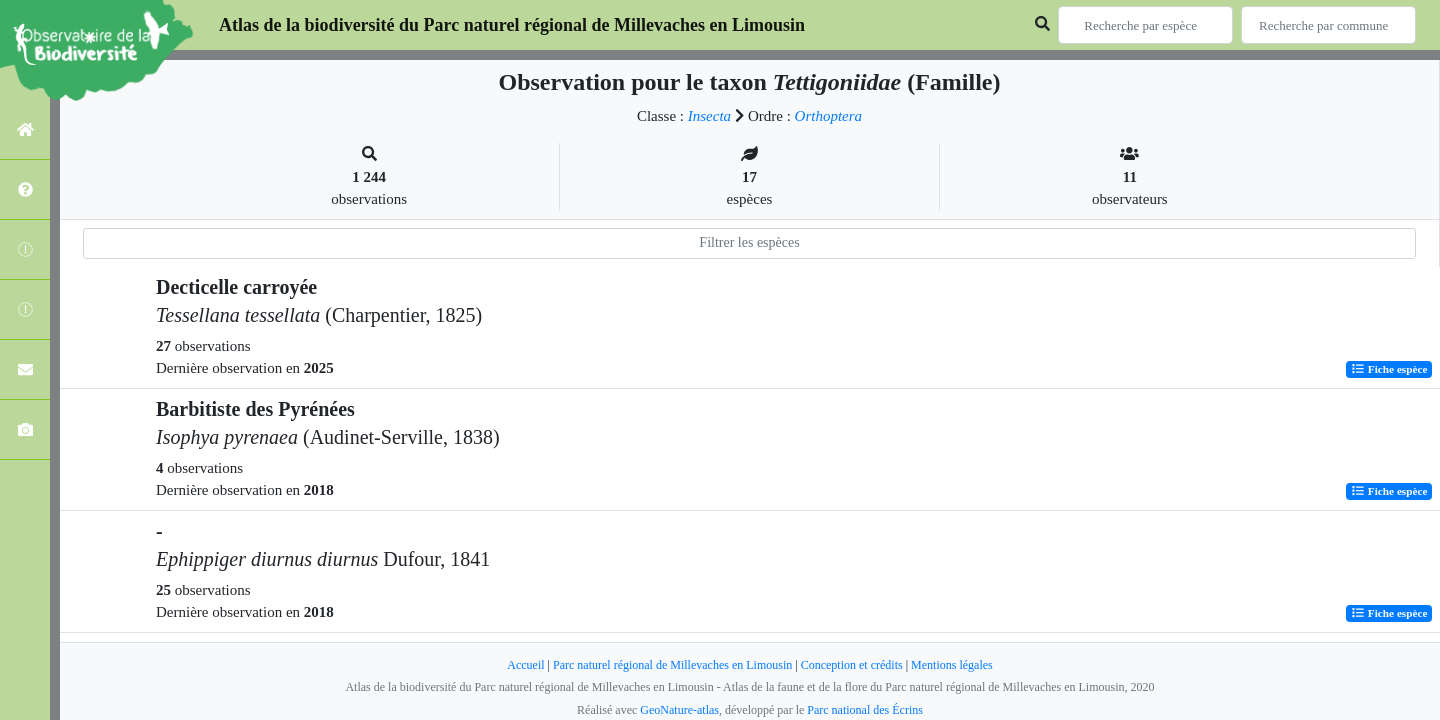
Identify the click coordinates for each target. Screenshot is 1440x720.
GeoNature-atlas (679, 710)
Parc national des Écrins (865, 710)
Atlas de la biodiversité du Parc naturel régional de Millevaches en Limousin (512, 25)
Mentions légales (952, 665)
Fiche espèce (1389, 369)
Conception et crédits (852, 665)
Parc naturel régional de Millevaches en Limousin (672, 665)
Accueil (525, 665)
